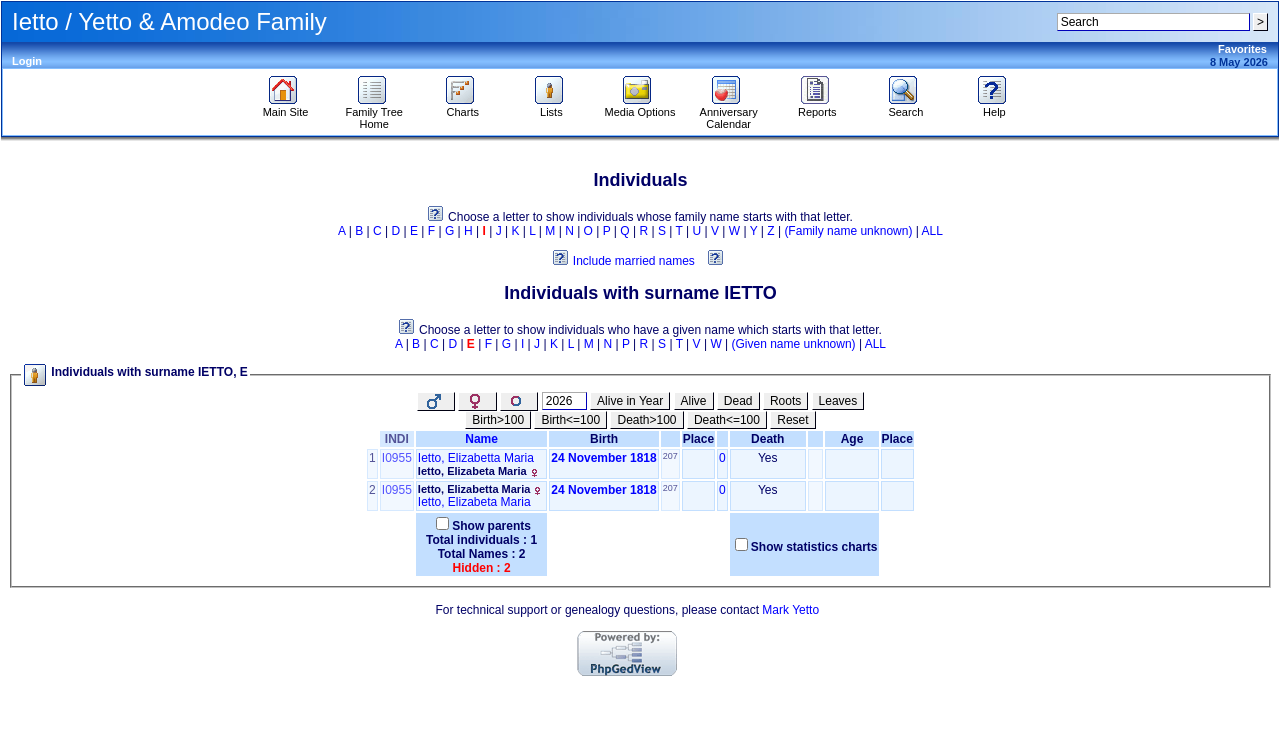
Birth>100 (498, 420)
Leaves (838, 401)
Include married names (634, 261)
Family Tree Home (373, 113)
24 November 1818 (603, 458)
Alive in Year (630, 401)
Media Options (640, 107)
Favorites (1242, 49)
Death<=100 (727, 420)
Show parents (491, 526)
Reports (817, 107)
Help (994, 107)
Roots (785, 401)
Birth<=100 (570, 420)
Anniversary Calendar (729, 113)
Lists (551, 107)
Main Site (286, 107)
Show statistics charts (814, 547)
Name (481, 439)
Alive (694, 401)
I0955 (397, 458)
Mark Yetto (790, 610)
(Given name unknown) (794, 344)
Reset (792, 420)
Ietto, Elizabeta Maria (472, 471)
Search (905, 107)
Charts (462, 107)
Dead (738, 401)
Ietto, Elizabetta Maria (476, 458)
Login (27, 61)
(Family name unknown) (848, 231)
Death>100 (646, 420)
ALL (932, 231)
